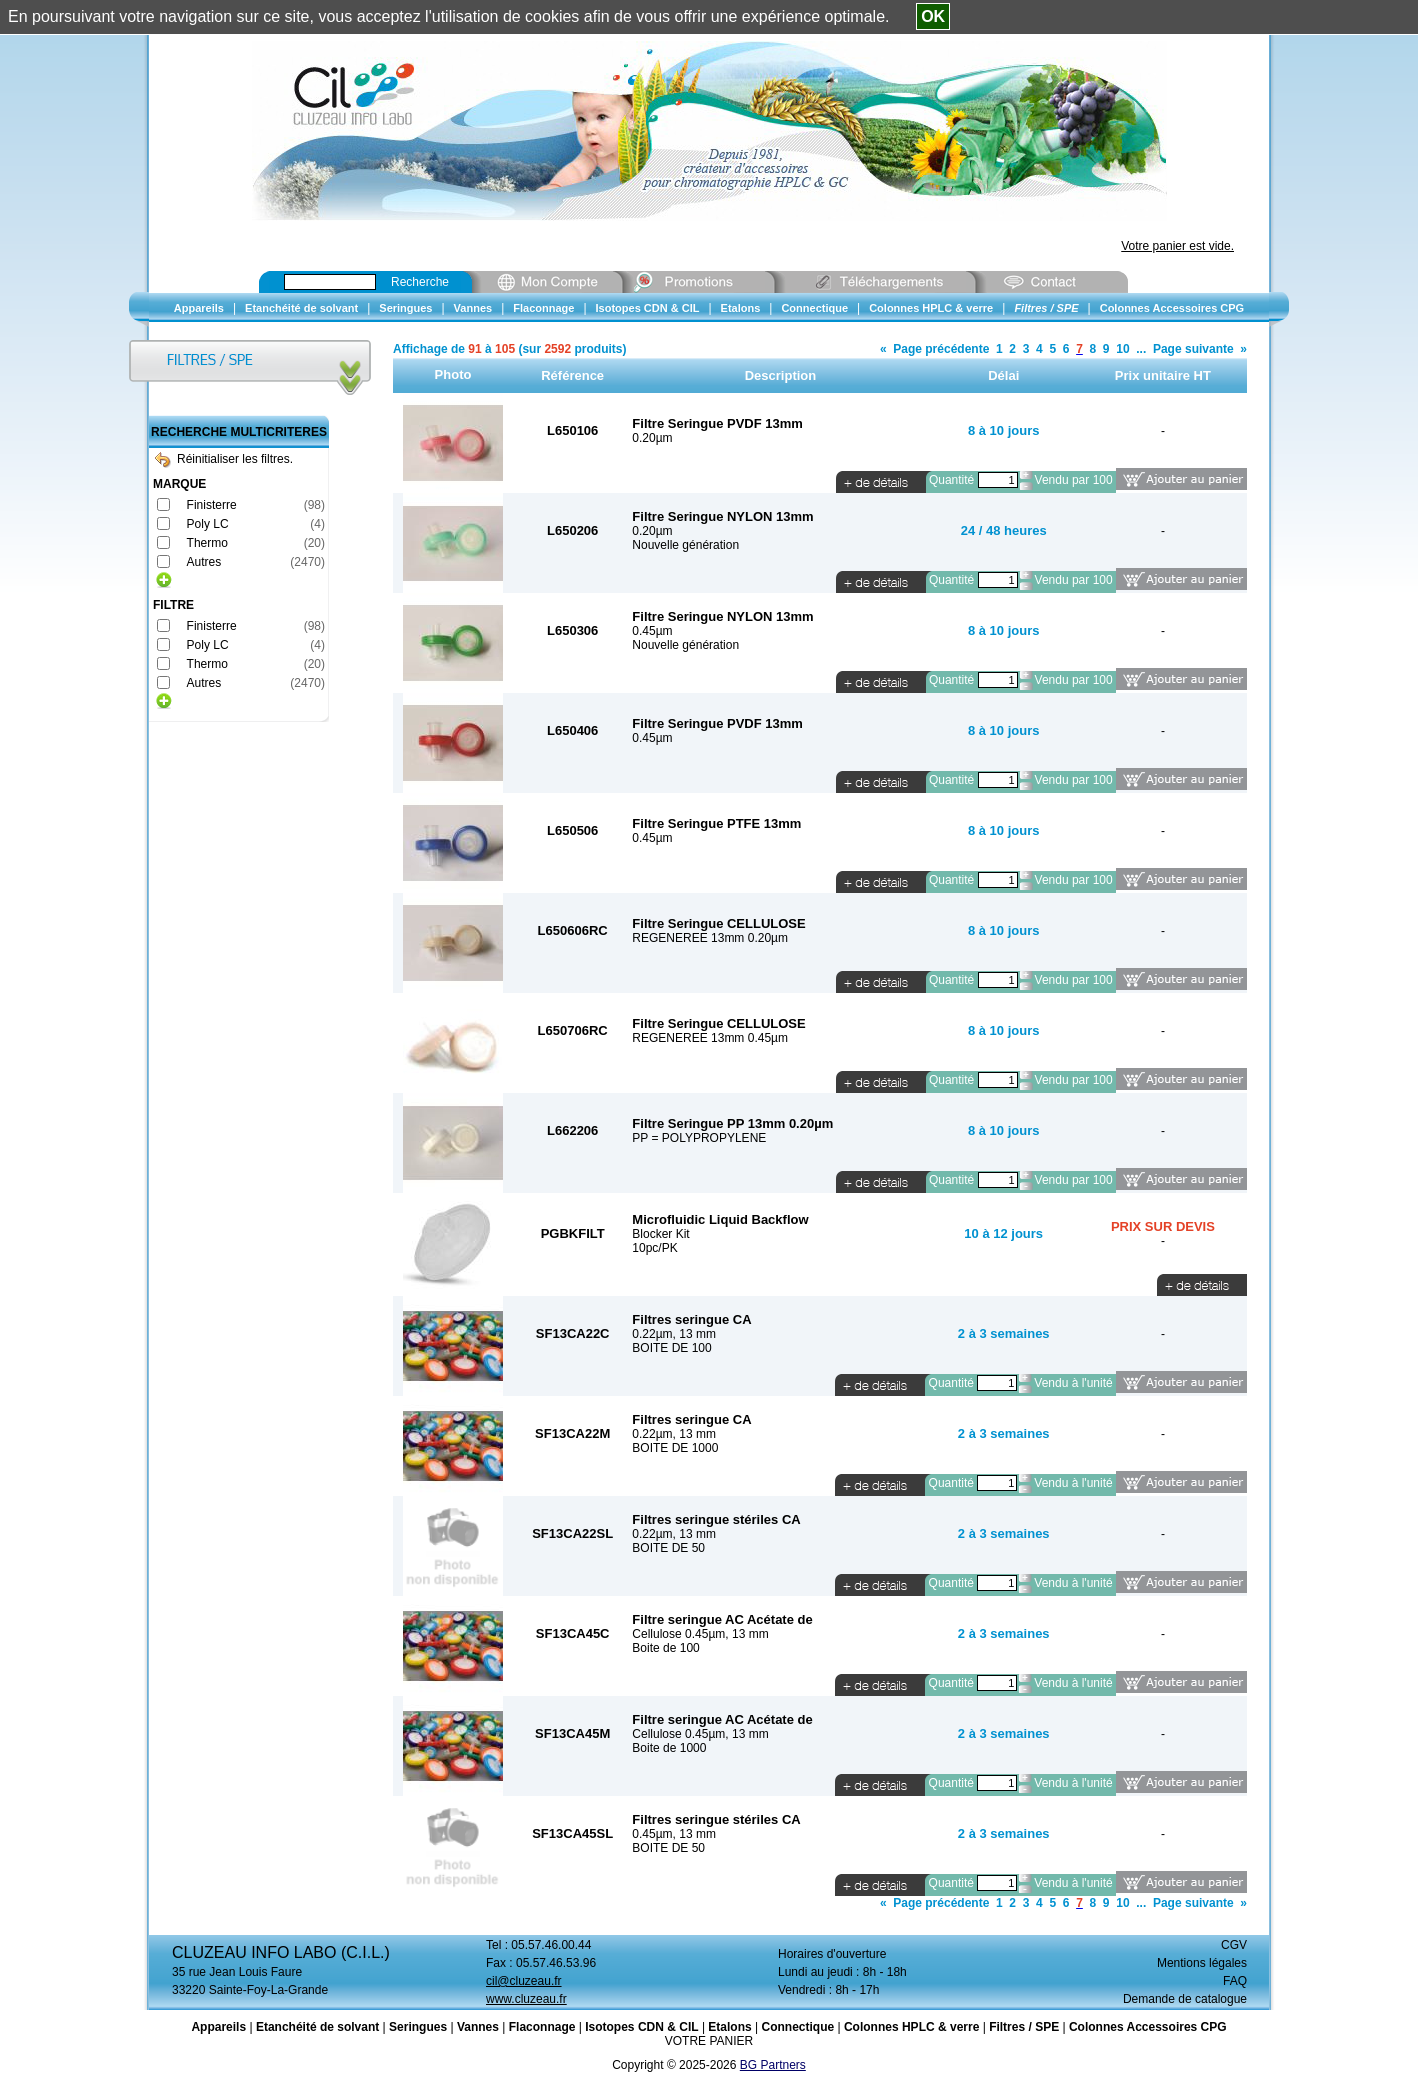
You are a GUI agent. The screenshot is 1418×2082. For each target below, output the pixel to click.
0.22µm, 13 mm (674, 1334)
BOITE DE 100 (671, 1348)
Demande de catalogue (1185, 1999)
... (1141, 349)
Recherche (420, 282)
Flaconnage (542, 2027)
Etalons (729, 2027)
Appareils (218, 2027)
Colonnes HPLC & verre (911, 2027)
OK (933, 16)
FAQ (1235, 1981)
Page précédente (941, 349)
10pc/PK (654, 1248)
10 (1122, 349)
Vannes (478, 2027)
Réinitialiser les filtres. (224, 459)
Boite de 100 (665, 1648)
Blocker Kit (660, 1234)
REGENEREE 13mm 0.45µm (710, 1038)
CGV (1234, 1945)
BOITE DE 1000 (675, 1448)
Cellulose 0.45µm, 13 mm (700, 1634)
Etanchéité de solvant (317, 2027)
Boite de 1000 (669, 1748)
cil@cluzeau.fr (524, 1981)
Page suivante (1193, 349)
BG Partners (773, 2065)
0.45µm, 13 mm (674, 1834)
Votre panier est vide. (1177, 246)
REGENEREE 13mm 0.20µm (710, 938)
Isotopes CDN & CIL (641, 2027)
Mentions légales (1202, 1963)
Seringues (418, 2027)
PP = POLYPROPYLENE (699, 1138)
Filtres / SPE (1024, 2027)
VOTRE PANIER (709, 2041)
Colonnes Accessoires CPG (1148, 2027)
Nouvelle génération (685, 545)
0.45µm (652, 631)
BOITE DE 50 (668, 1548)
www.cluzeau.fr (526, 1999)
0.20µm (652, 438)
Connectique (797, 2027)
